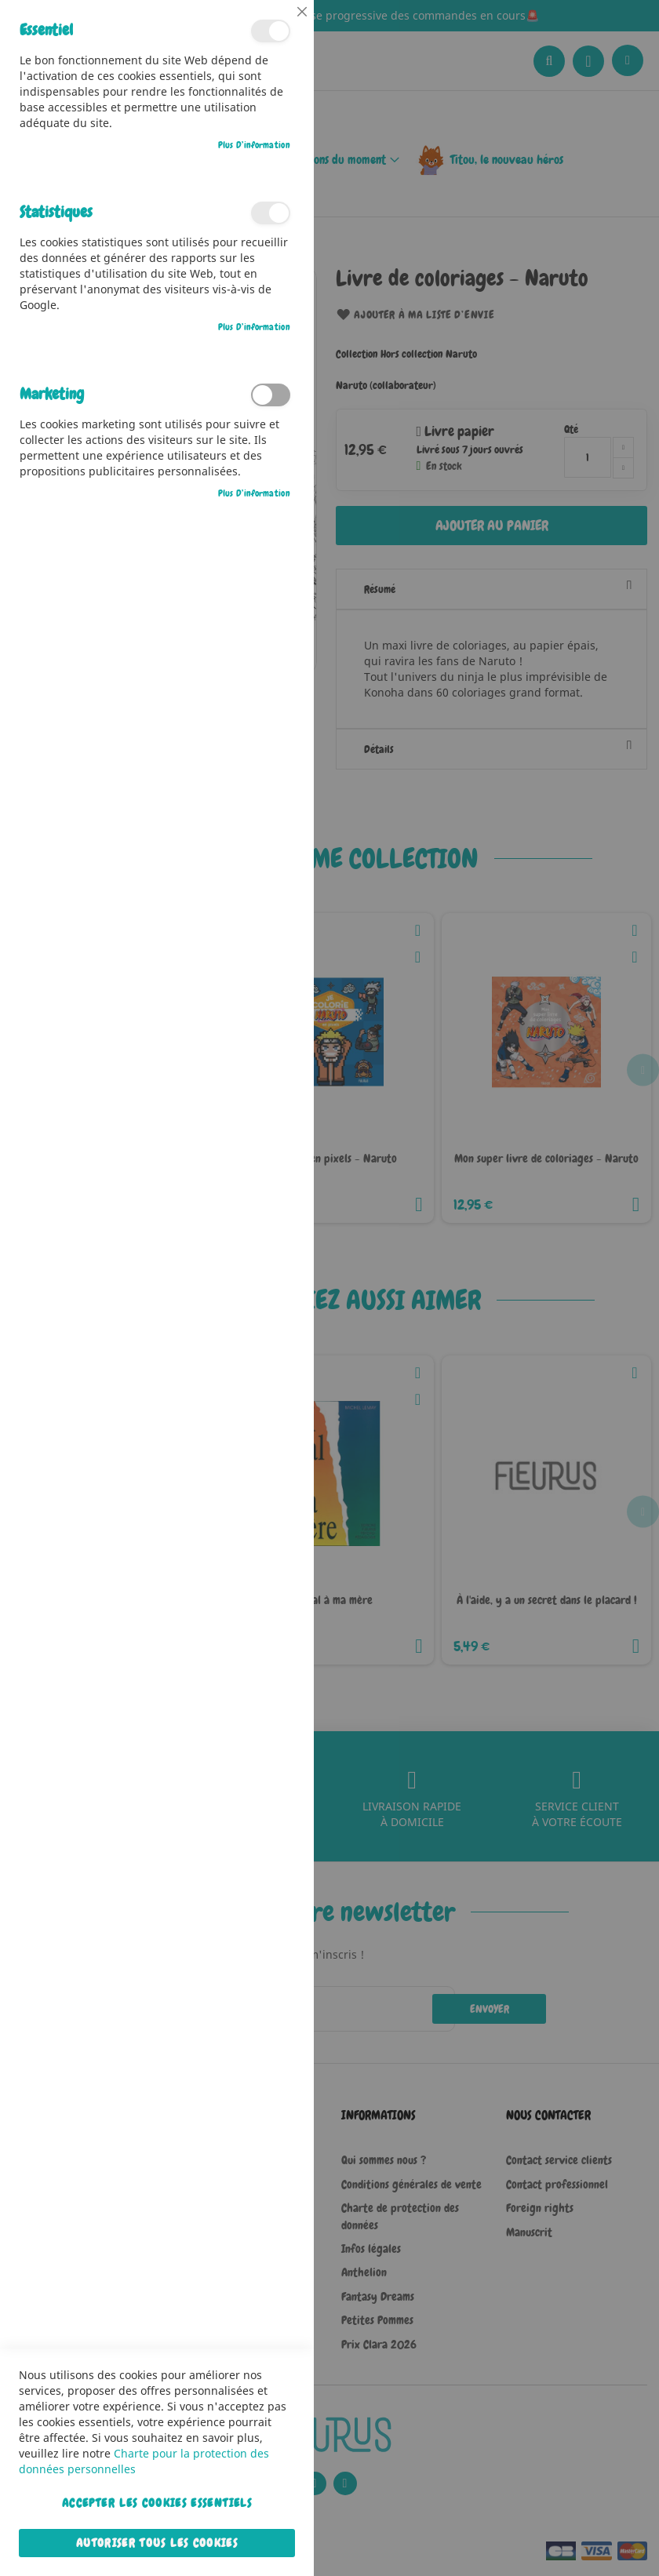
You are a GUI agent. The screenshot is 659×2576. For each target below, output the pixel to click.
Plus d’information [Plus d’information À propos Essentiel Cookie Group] (254, 145)
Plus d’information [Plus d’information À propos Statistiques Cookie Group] (254, 327)
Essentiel (270, 31)
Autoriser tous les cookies (157, 2543)
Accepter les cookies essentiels (157, 2503)
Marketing (270, 395)
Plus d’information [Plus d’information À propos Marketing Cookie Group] (254, 493)
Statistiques (270, 213)
